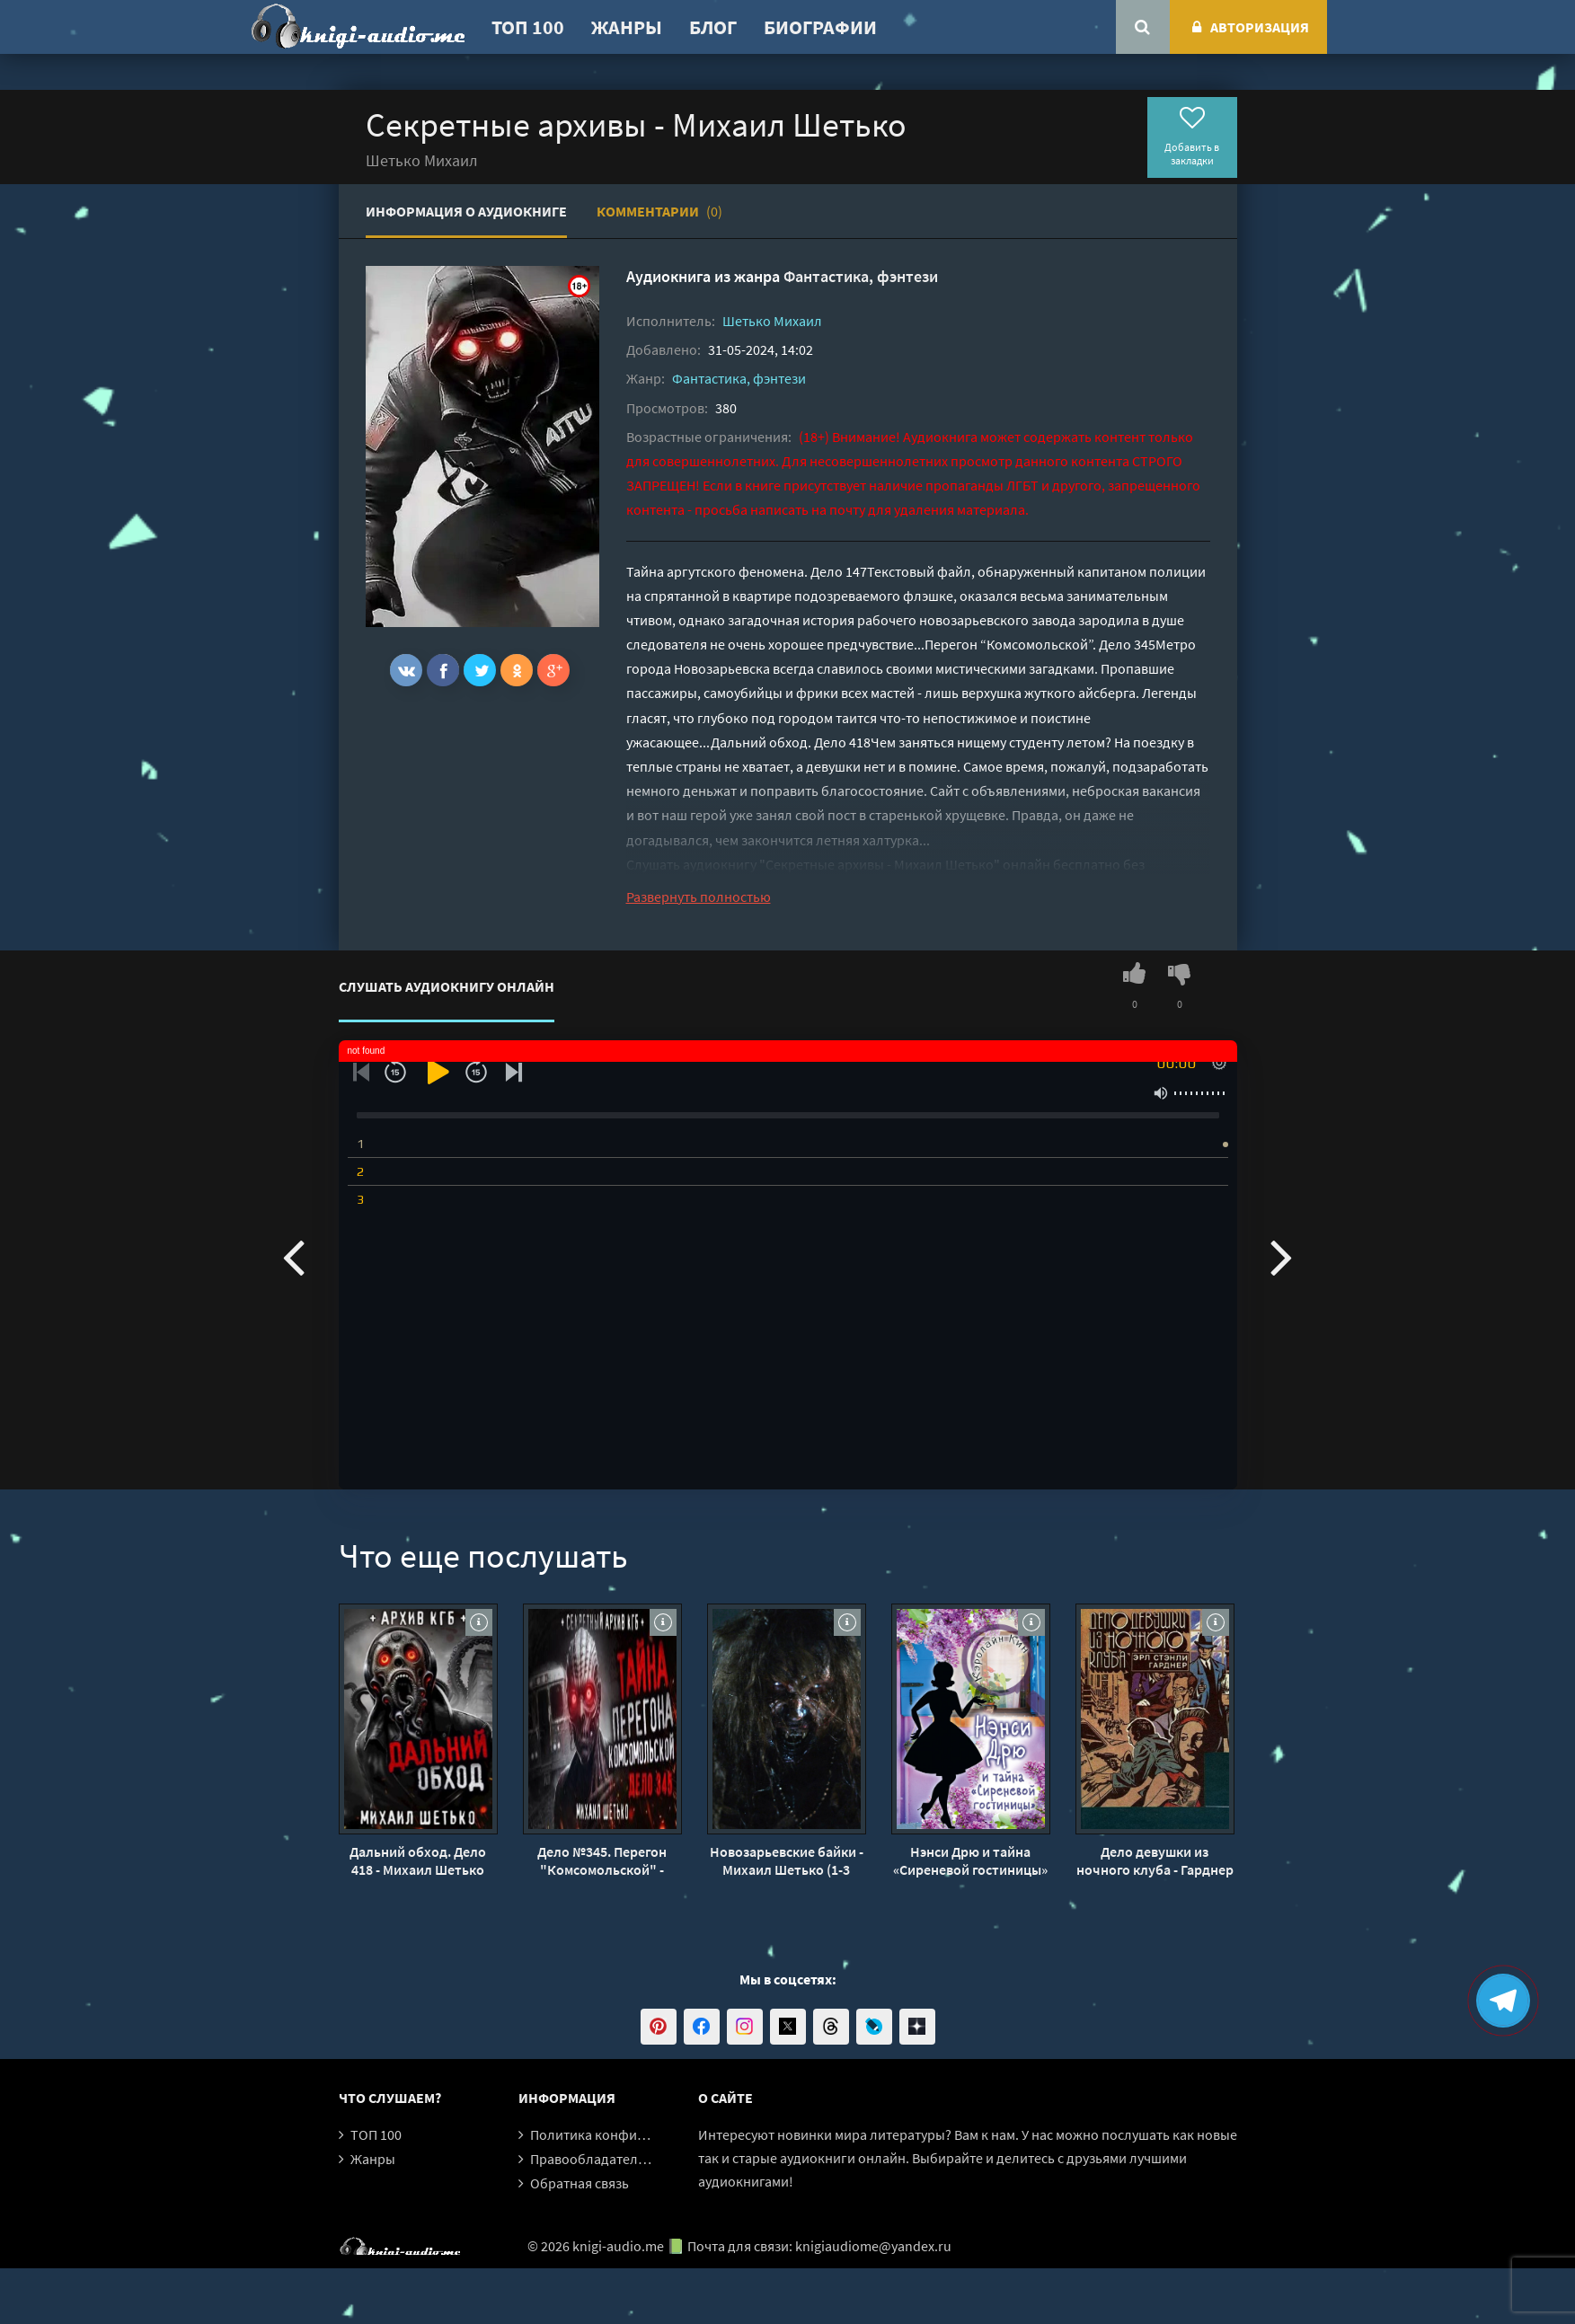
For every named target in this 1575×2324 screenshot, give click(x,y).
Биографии (820, 27)
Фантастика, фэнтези (860, 276)
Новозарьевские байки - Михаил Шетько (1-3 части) (786, 1860)
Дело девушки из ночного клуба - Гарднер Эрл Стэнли (1155, 1860)
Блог (713, 27)
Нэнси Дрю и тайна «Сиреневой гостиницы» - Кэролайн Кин (970, 1860)
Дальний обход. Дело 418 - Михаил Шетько (418, 1860)
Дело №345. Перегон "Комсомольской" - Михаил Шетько (602, 1860)
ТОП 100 (527, 27)
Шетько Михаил (772, 321)
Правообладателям (592, 2159)
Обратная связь (579, 2183)
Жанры (626, 27)
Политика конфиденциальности (633, 2134)
